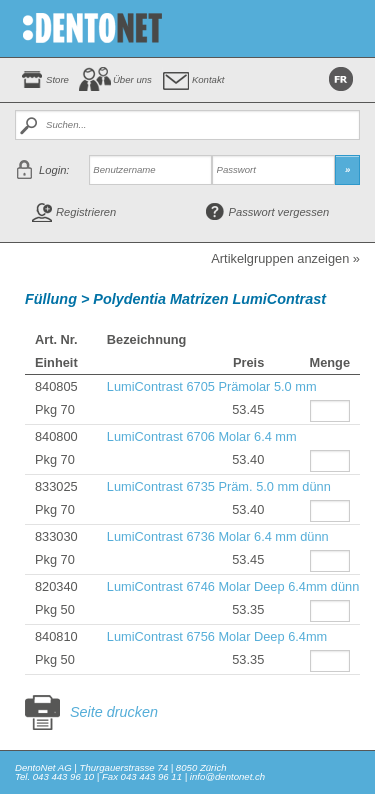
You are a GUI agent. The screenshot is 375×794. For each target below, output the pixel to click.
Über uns (132, 79)
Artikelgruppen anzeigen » (285, 259)
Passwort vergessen (279, 212)
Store (57, 79)
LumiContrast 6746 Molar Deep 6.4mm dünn (233, 586)
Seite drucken (114, 712)
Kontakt (208, 79)
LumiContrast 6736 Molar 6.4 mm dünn (218, 536)
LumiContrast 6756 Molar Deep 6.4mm (217, 636)
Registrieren (86, 212)
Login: (54, 170)
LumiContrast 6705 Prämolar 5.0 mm (212, 386)
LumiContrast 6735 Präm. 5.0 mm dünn (219, 486)
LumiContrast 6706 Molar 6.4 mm (202, 436)
